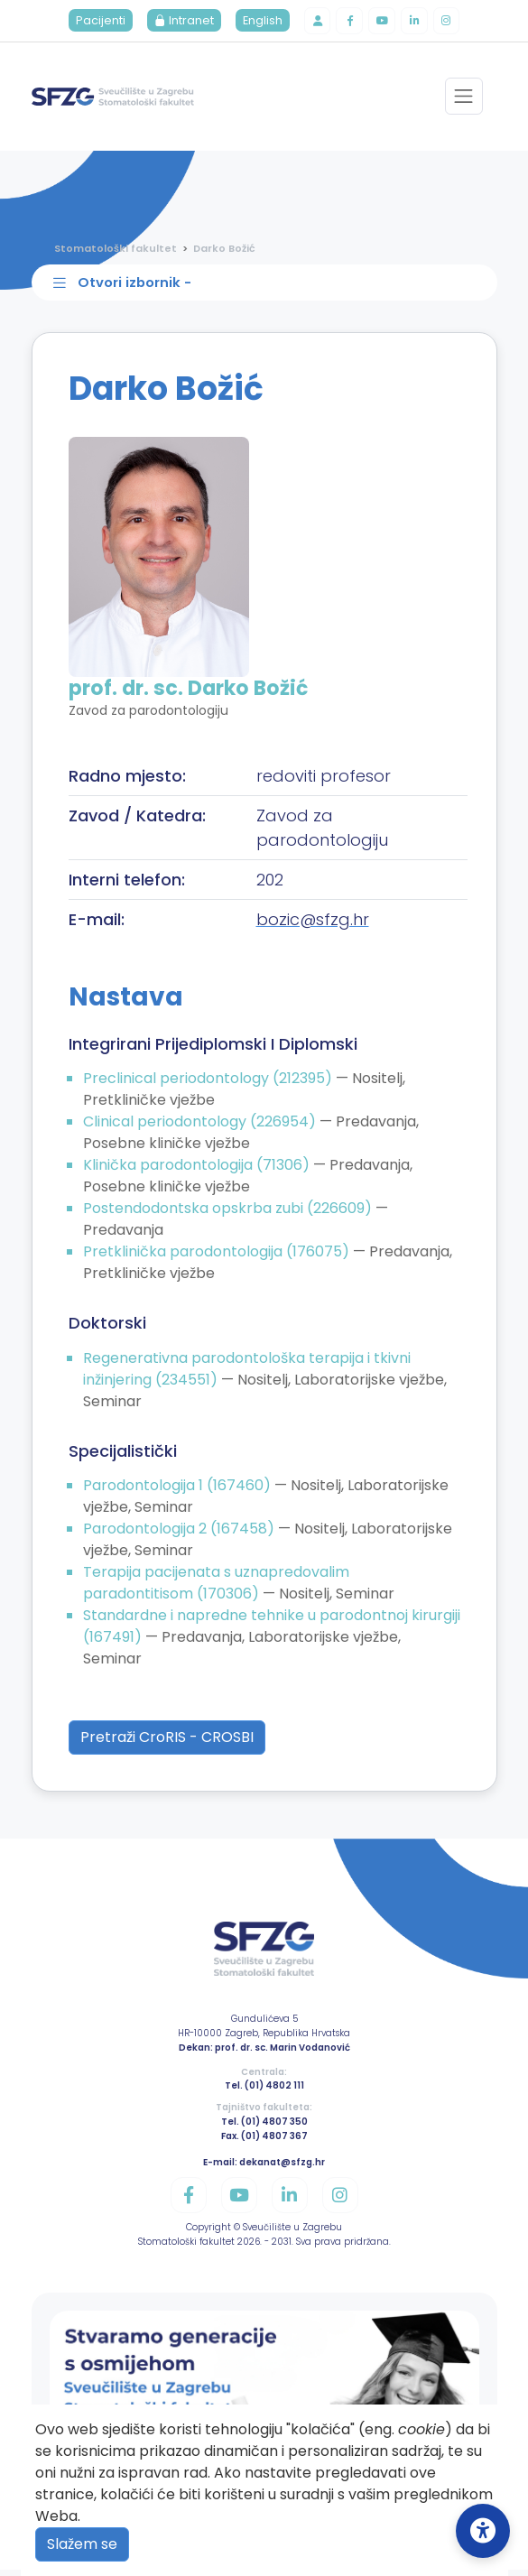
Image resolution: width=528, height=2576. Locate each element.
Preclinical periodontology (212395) (209, 1083)
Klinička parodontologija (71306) (198, 1170)
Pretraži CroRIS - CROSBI (167, 1743)
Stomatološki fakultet (115, 250)
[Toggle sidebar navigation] (268, 287)
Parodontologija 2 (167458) (180, 1534)
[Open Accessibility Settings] (483, 2531)
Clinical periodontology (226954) (201, 1127)
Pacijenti (95, 22)
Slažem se (82, 2544)
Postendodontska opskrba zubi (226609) (229, 1213)
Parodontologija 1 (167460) (178, 1491)
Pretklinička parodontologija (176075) (218, 1256)
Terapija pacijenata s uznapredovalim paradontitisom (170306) (216, 1589)
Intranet (178, 22)
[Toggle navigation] (463, 98)
